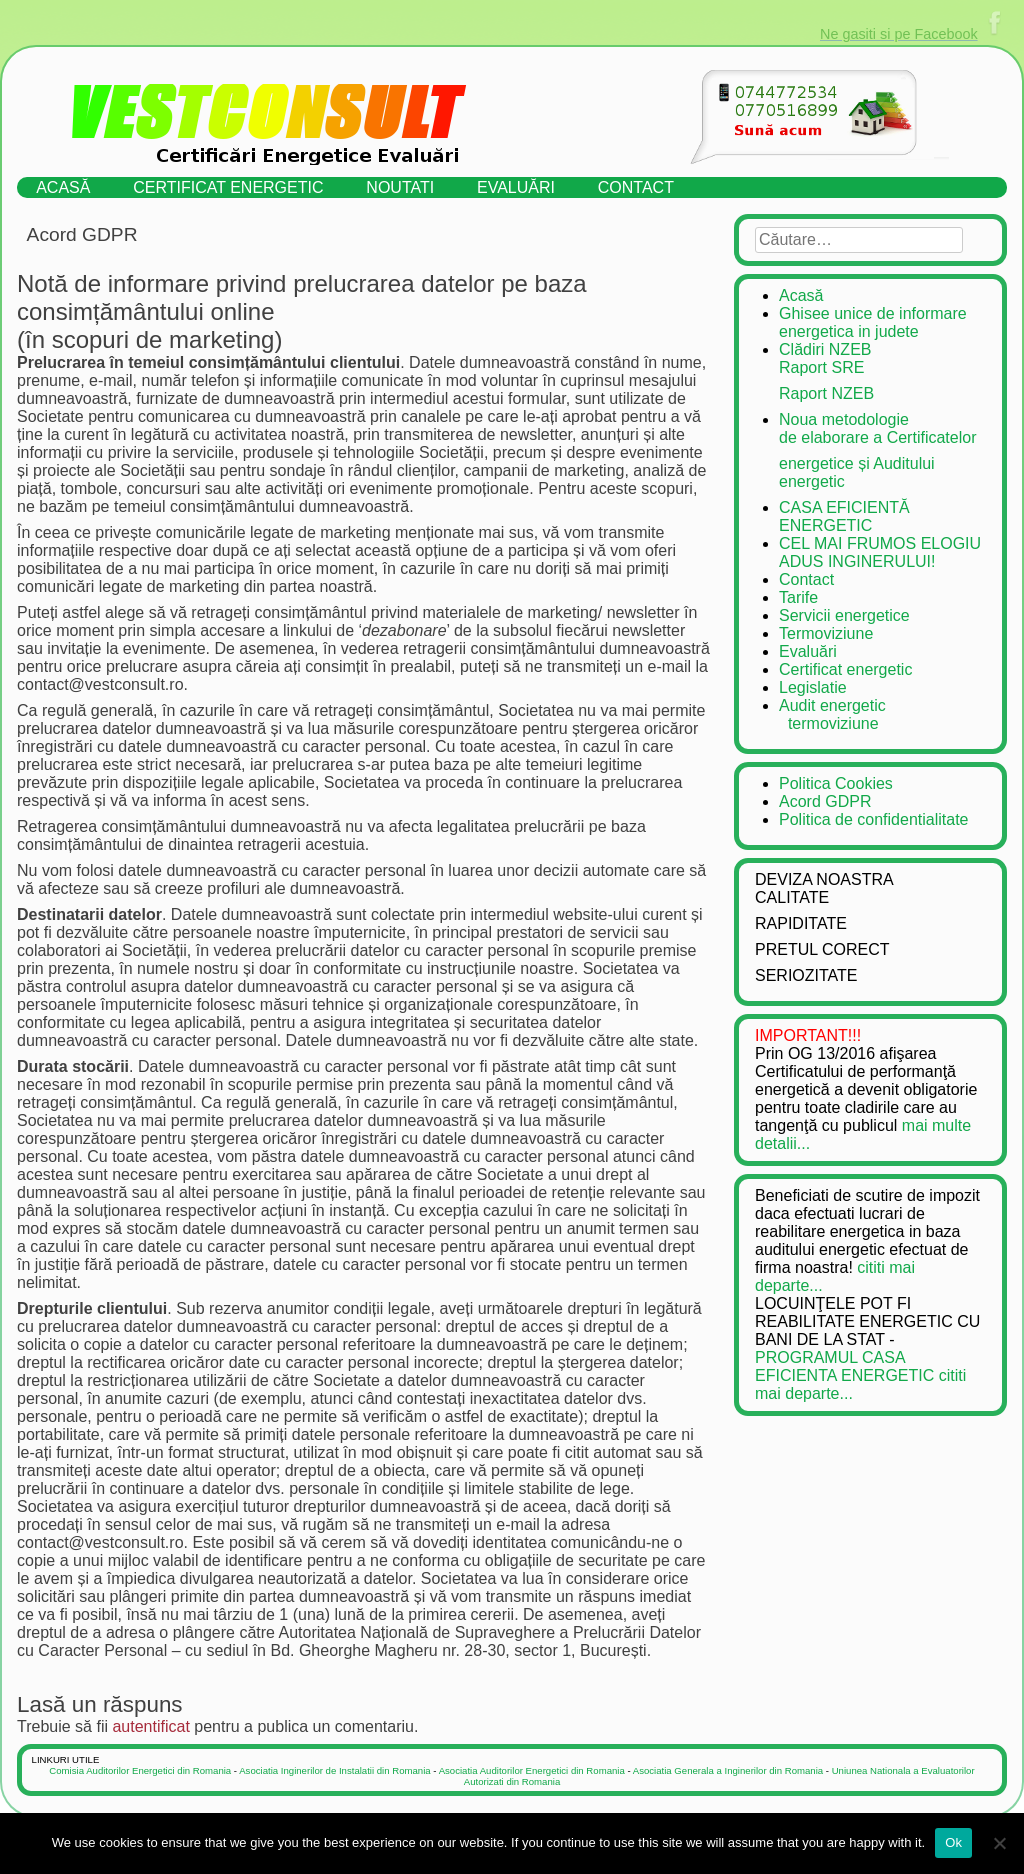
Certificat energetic (228, 187)
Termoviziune (826, 633)
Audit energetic (882, 715)
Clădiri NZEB (882, 359)
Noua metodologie (882, 429)
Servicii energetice (844, 615)
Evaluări (516, 187)
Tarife (798, 597)
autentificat (150, 1726)
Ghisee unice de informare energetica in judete (873, 322)
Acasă (63, 187)
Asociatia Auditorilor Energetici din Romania (532, 1770)
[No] (999, 1843)
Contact (636, 187)
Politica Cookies (836, 783)
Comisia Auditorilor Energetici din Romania (140, 1770)
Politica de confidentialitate (873, 819)
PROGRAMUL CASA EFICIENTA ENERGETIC (844, 1366)
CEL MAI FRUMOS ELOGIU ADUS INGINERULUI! (880, 552)
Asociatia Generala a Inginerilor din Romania (728, 1770)
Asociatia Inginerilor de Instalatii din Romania (334, 1770)
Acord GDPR (825, 801)
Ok (953, 1842)
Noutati (400, 187)
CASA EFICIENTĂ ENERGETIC (844, 516)
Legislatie (813, 687)
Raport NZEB (826, 393)
